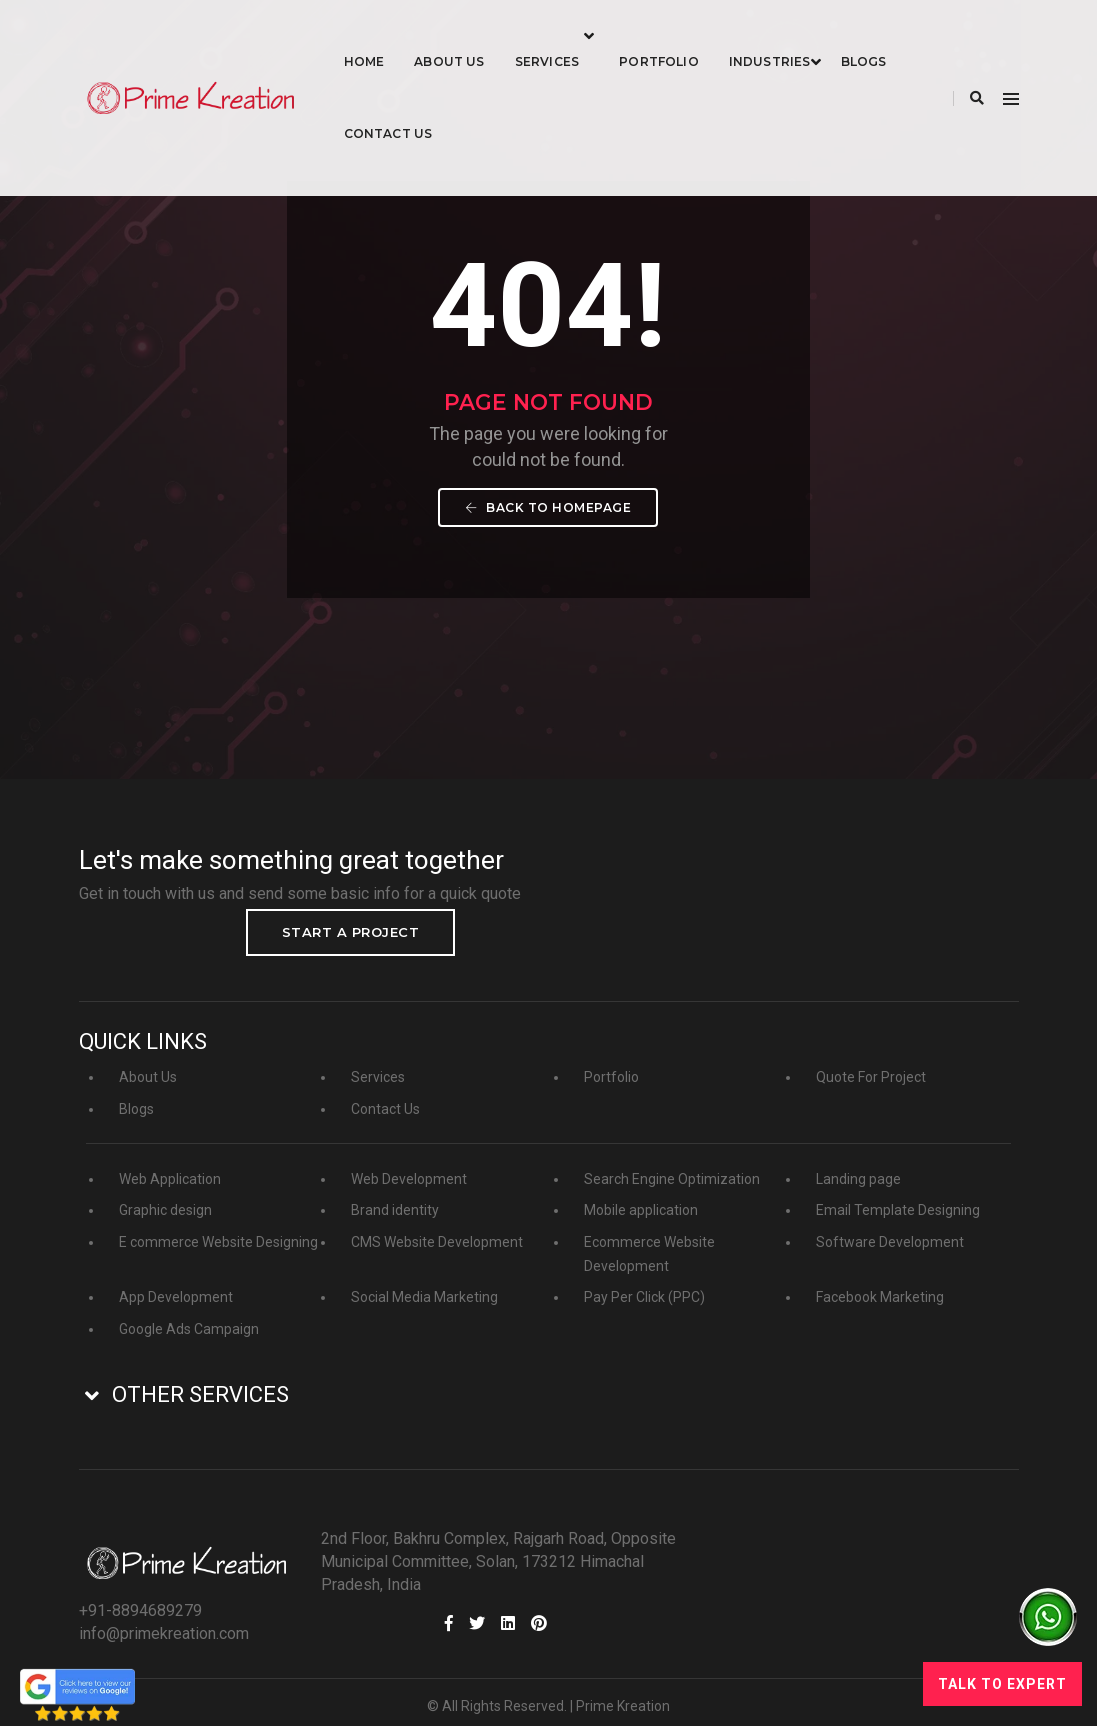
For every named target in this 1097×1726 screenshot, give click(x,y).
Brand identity (395, 1195)
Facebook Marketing (880, 1282)
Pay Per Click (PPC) (644, 1282)
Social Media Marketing (424, 1282)
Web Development (409, 1164)
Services (587, 35)
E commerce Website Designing (218, 1227)
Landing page (858, 1164)
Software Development (890, 1227)
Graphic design (165, 1195)
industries (810, 35)
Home (404, 35)
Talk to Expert (1002, 1684)
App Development (176, 1282)
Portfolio (699, 35)
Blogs (407, 107)
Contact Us (503, 107)
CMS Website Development (437, 1227)
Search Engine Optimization (672, 1164)
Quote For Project (871, 1062)
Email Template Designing (898, 1195)
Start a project (914, 910)
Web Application (170, 1164)
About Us (489, 35)
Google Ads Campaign (189, 1314)
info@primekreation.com (729, 1563)
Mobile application (641, 1195)
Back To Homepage (549, 542)
